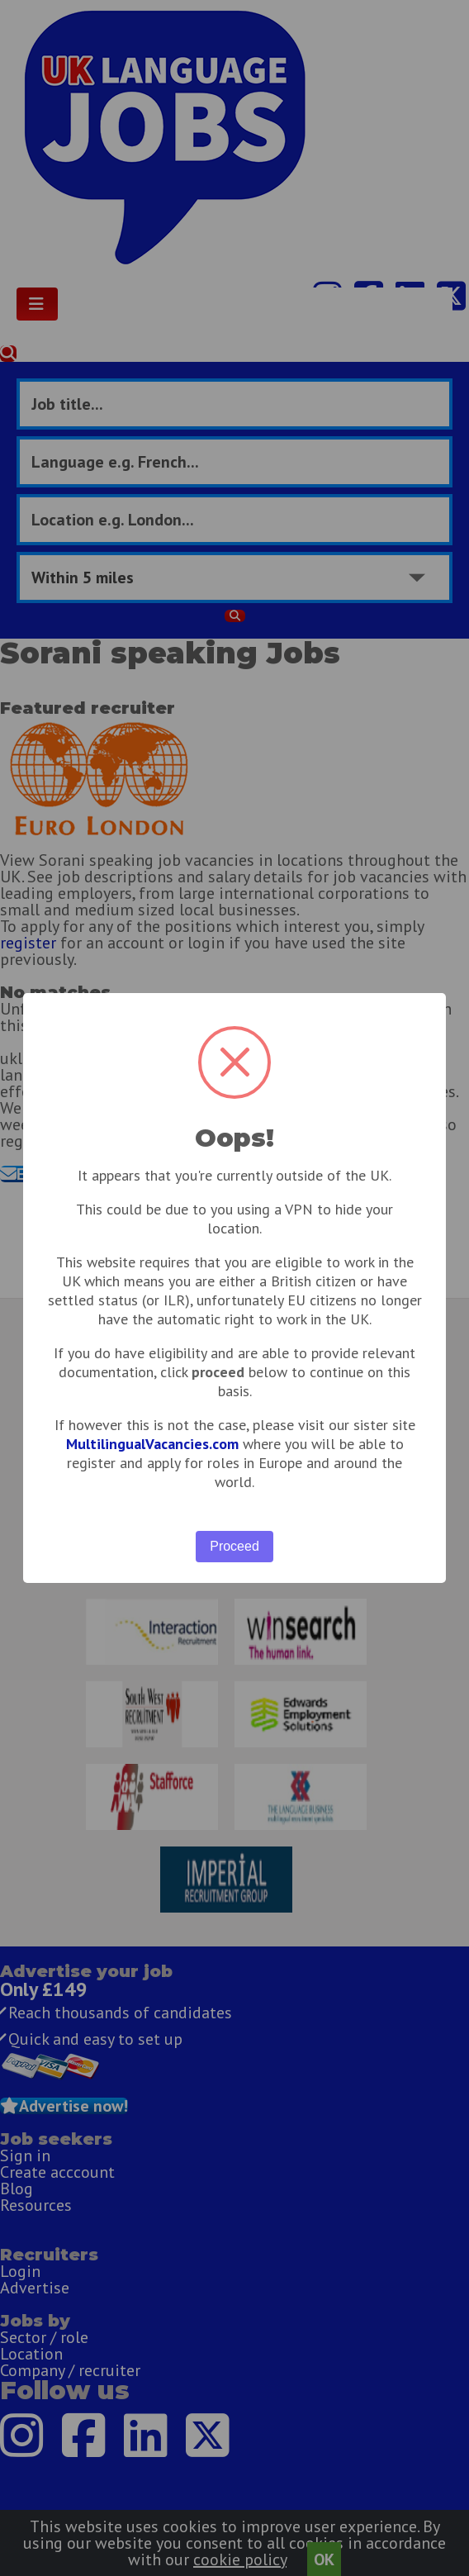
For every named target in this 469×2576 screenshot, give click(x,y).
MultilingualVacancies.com (152, 1443)
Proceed (234, 1546)
